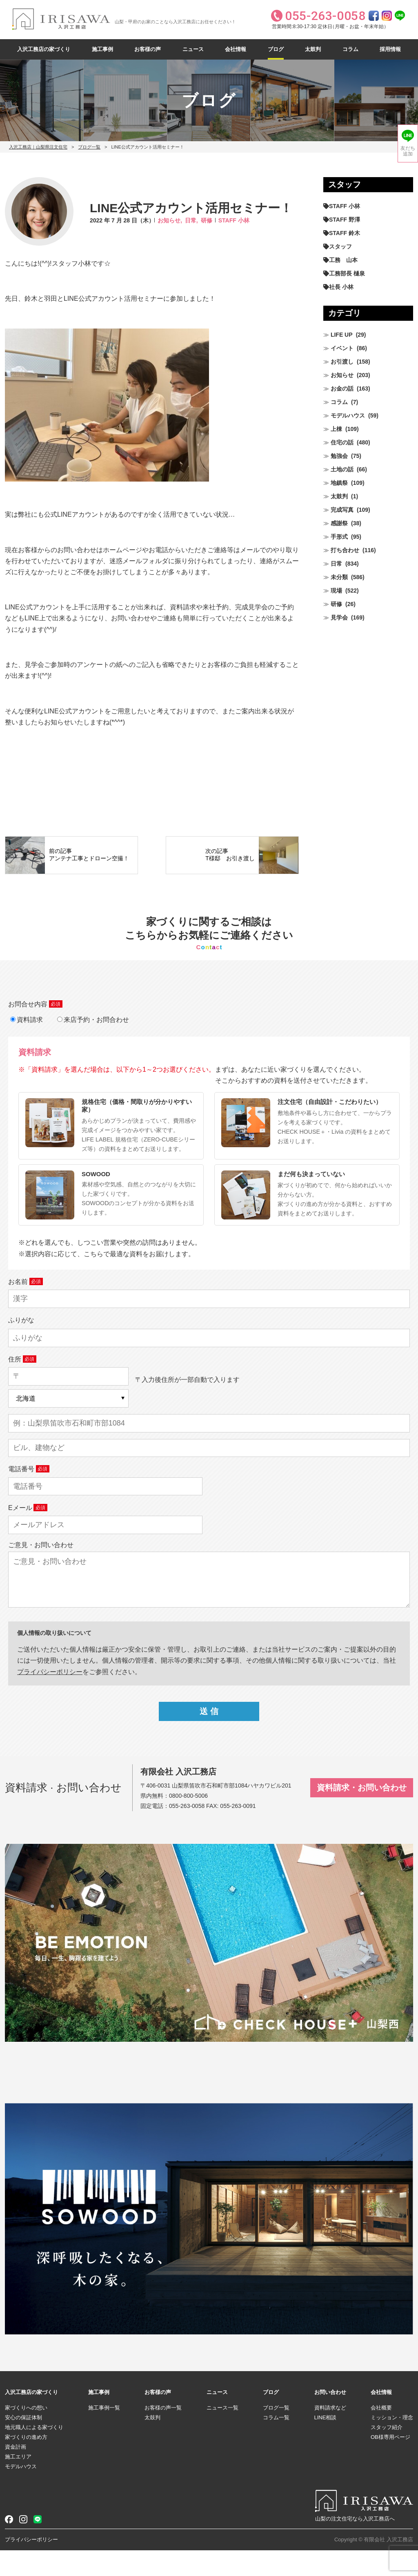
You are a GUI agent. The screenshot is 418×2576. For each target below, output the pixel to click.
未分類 (339, 577)
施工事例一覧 (104, 2433)
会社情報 (235, 49)
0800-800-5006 (188, 1821)
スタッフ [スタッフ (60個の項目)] (340, 246)
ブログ (276, 49)
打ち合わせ (345, 550)
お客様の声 (147, 49)
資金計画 (15, 2472)
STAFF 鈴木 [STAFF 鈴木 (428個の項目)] (344, 233)
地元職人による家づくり (34, 2453)
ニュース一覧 (222, 2433)
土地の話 (342, 469)
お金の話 (342, 388)
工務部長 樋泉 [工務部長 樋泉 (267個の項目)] (347, 273)
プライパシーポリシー (49, 1697)
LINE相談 (325, 2443)
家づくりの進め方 (26, 2463)
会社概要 (381, 2433)
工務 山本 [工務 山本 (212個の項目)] (343, 260)
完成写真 (342, 509)
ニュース (193, 49)
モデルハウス (348, 415)
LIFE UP (342, 334)
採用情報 (390, 49)
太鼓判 (313, 49)
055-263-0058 (187, 1831)
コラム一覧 (276, 2443)
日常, (191, 220)
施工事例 (102, 49)
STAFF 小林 (233, 220)
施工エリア (18, 2482)
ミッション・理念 (392, 2443)
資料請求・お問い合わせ (362, 1813)
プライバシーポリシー (31, 2565)
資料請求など (330, 2433)
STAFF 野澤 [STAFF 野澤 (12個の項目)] (344, 219)
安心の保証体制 (23, 2443)
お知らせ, (170, 220)
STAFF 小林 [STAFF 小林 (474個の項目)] (344, 206)
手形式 (339, 536)
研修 (206, 220)
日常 (336, 563)
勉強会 (339, 456)
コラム (350, 49)
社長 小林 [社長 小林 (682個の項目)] (341, 287)
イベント (342, 348)
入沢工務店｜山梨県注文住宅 (38, 146)
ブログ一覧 (89, 146)
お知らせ (342, 375)
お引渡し (342, 361)
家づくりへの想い (26, 2433)
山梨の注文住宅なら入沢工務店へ (355, 2544)
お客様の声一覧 (163, 2433)
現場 (336, 590)
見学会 (339, 617)
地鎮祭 (339, 483)
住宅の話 (342, 442)
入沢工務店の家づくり (43, 49)
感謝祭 (339, 523)
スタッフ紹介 (386, 2453)
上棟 (336, 429)
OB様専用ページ (390, 2463)
